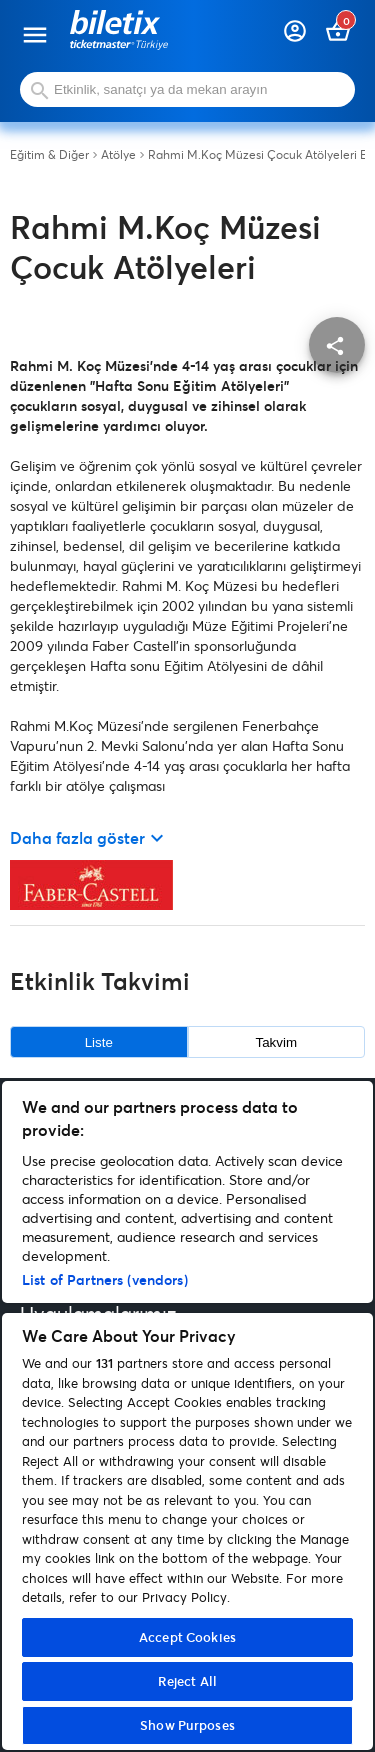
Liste (99, 1042)
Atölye (118, 155)
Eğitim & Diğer (49, 155)
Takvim (276, 1042)
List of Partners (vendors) (105, 1279)
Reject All (187, 1681)
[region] (187, 1415)
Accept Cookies (187, 1637)
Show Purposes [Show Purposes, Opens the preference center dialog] (187, 1725)
